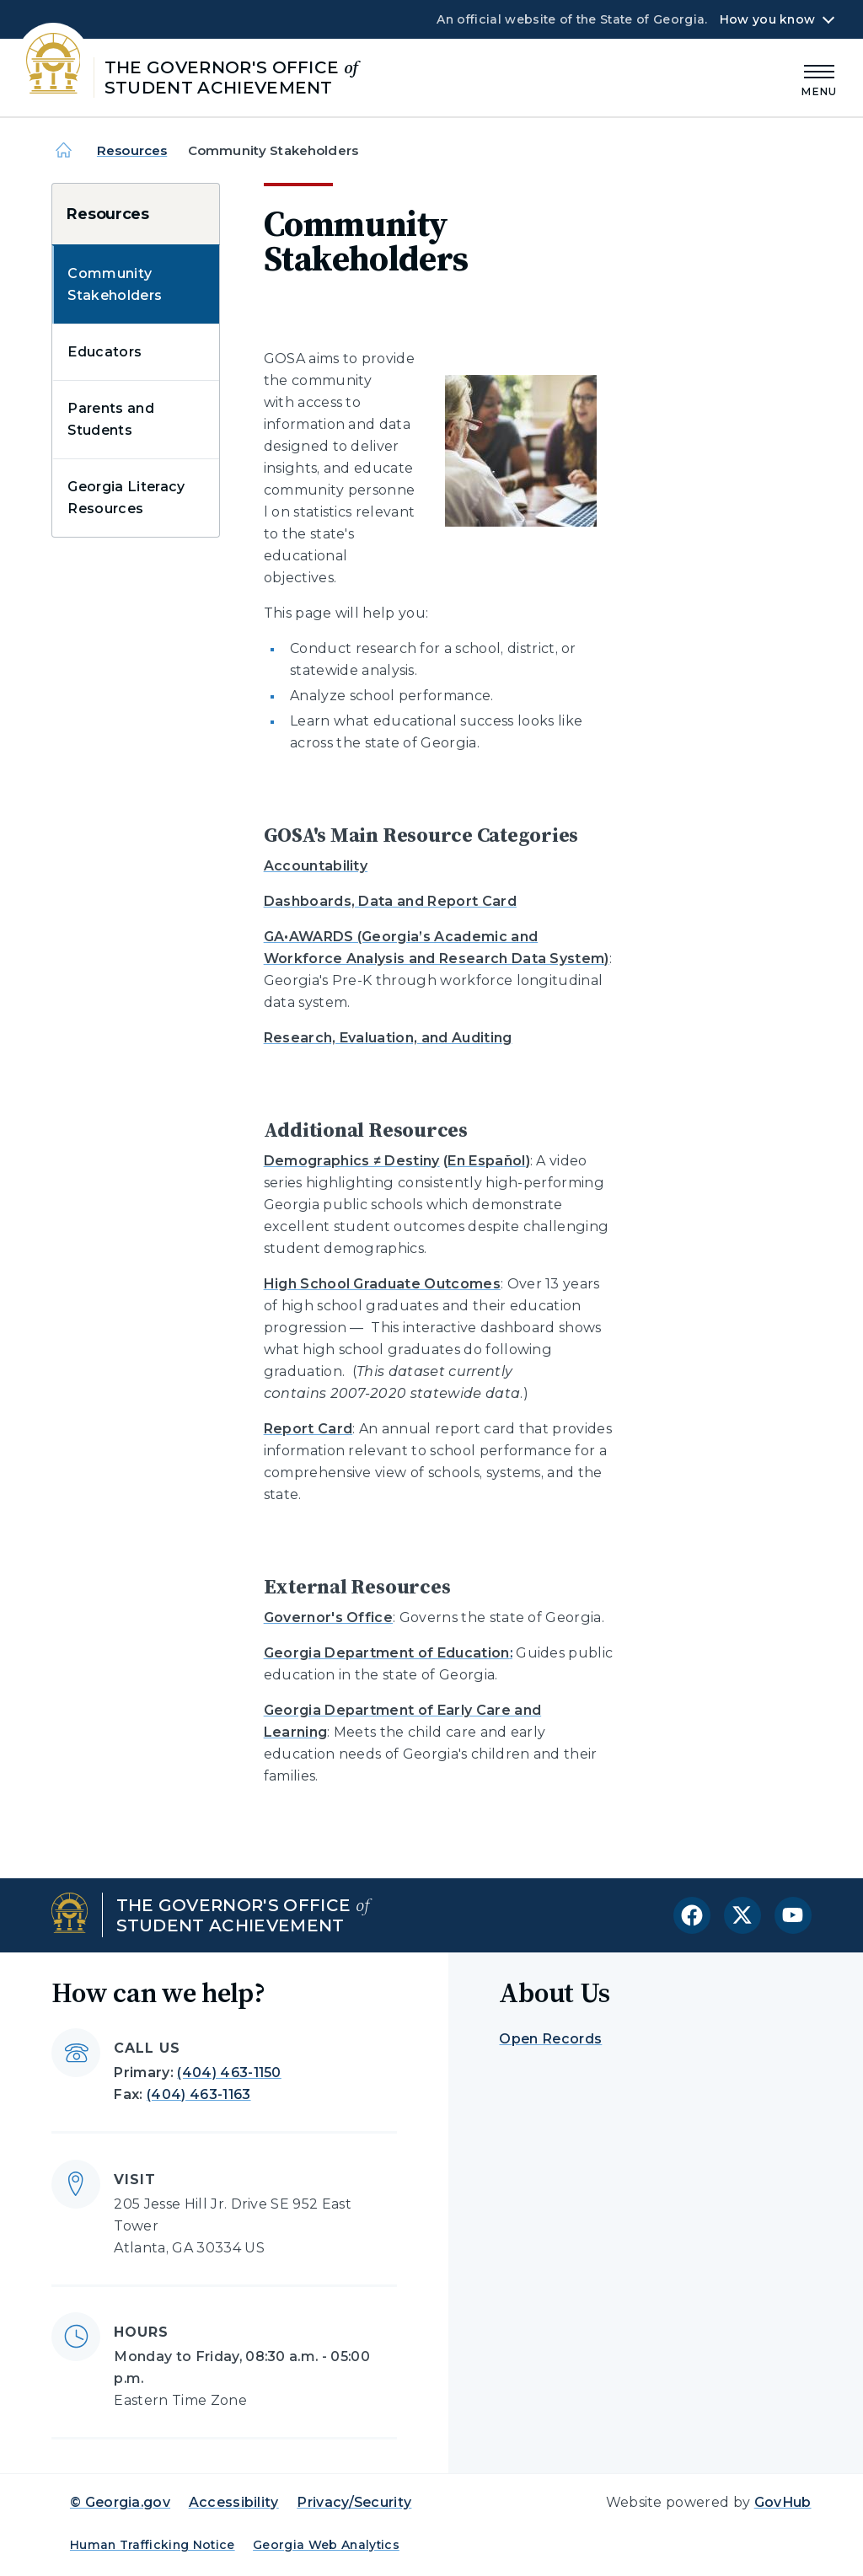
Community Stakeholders (114, 284)
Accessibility (234, 2502)
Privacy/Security (354, 2502)
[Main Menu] (819, 78)
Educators (104, 352)
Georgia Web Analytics (326, 2544)
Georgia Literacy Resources (126, 498)
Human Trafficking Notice (152, 2544)
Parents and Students (110, 419)
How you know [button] (767, 19)
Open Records (550, 2039)
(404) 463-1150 (229, 2073)
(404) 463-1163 (198, 2094)
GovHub (783, 2502)
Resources (132, 150)
